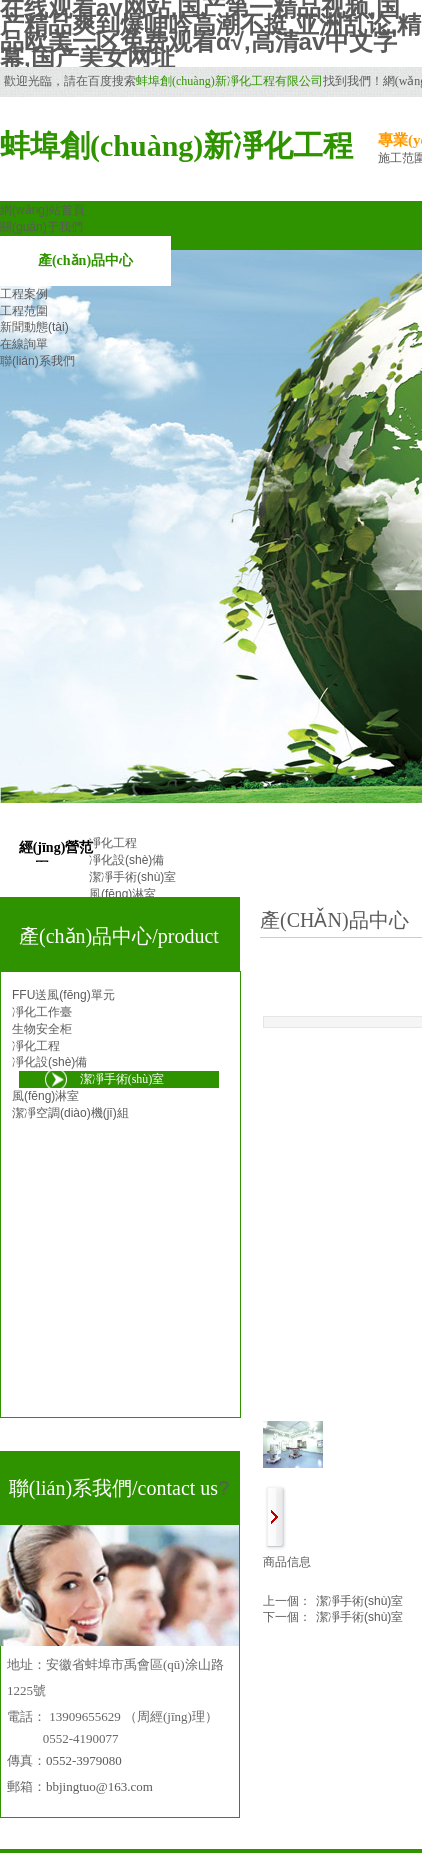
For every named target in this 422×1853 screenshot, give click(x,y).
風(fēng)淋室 (45, 1096)
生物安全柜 (42, 1029)
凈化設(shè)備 (49, 1062)
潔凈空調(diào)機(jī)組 (70, 1113)
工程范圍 (24, 311)
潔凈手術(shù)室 (333, 1601)
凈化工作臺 (42, 1012)
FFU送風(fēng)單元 (63, 995)
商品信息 (287, 1562)
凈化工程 (36, 1046)
